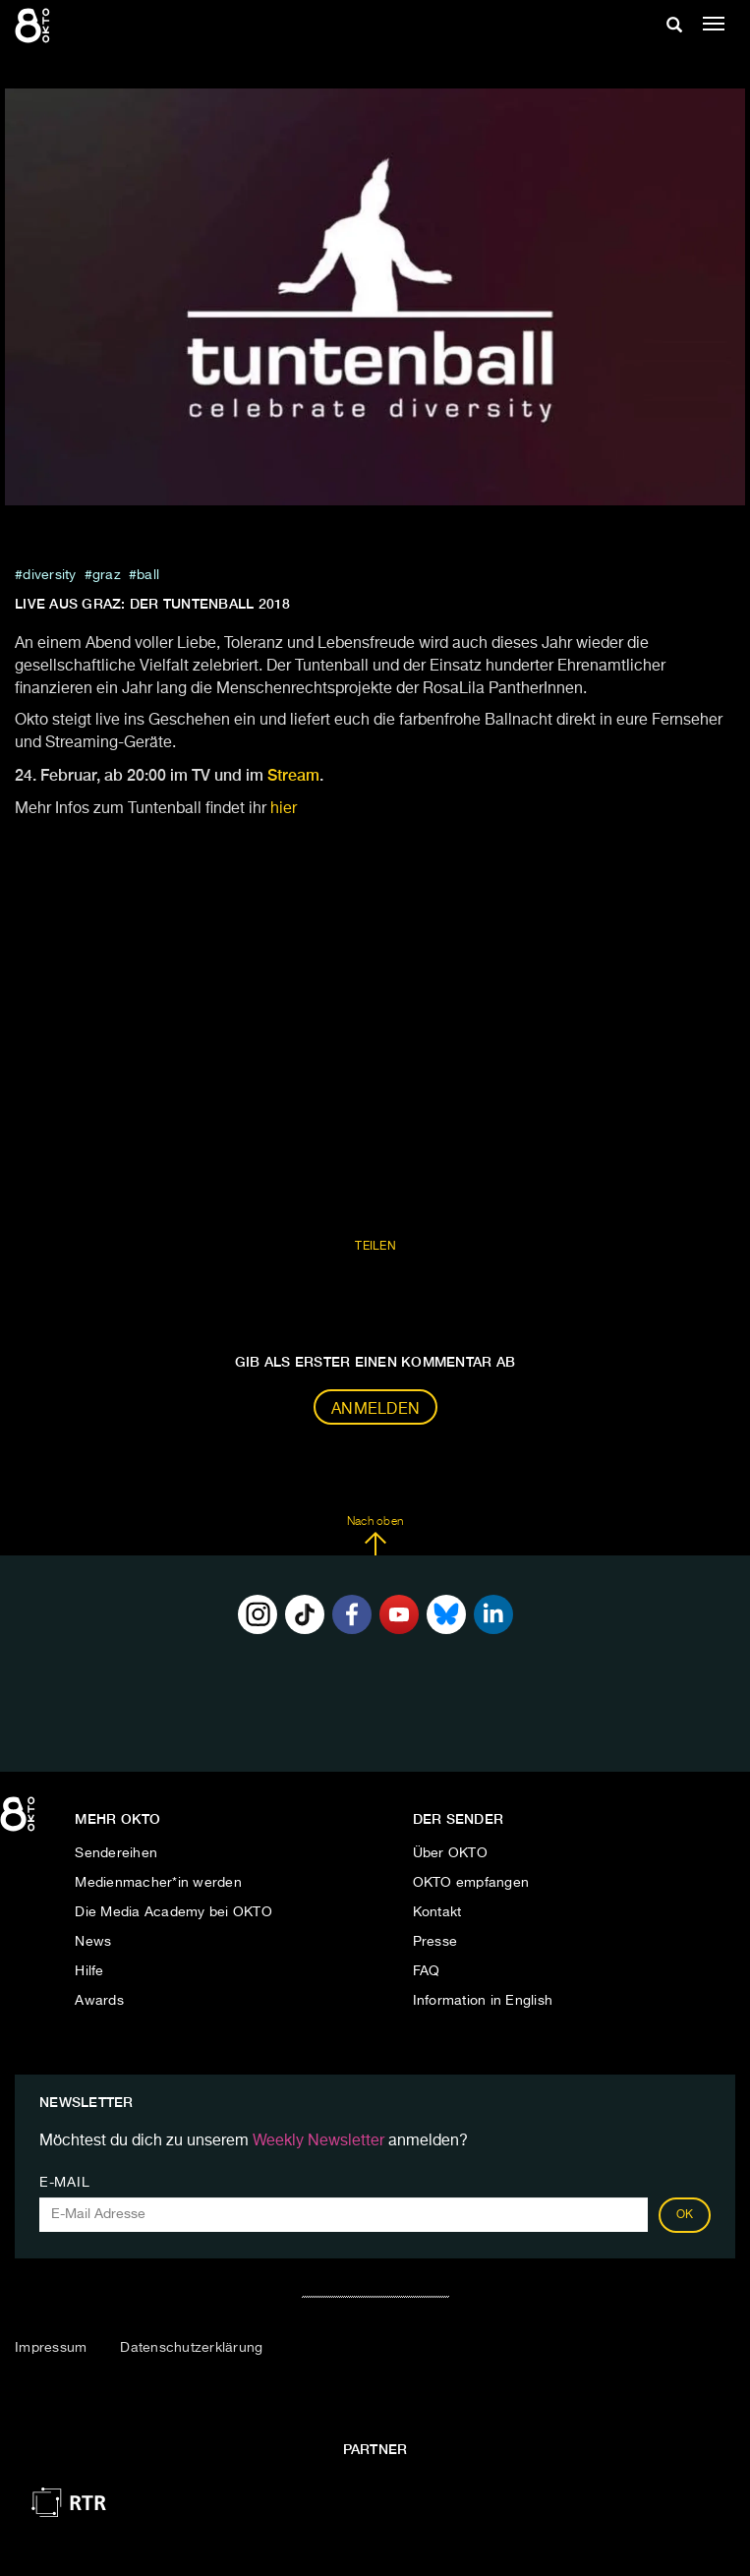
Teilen (375, 1247)
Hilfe (89, 1971)
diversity (49, 575)
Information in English (483, 2001)
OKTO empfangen (471, 1883)
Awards (99, 2001)
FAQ (426, 1971)
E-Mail (64, 2183)
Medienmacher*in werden (158, 1883)
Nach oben (375, 1535)
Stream (293, 775)
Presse (435, 1942)
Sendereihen (116, 1853)
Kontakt (437, 1912)
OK (685, 2215)
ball (148, 575)
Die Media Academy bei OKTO (173, 1912)
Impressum (51, 2348)
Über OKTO (450, 1853)
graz (106, 575)
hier (283, 809)
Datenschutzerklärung (191, 2348)
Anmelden (375, 1410)
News (93, 1942)
